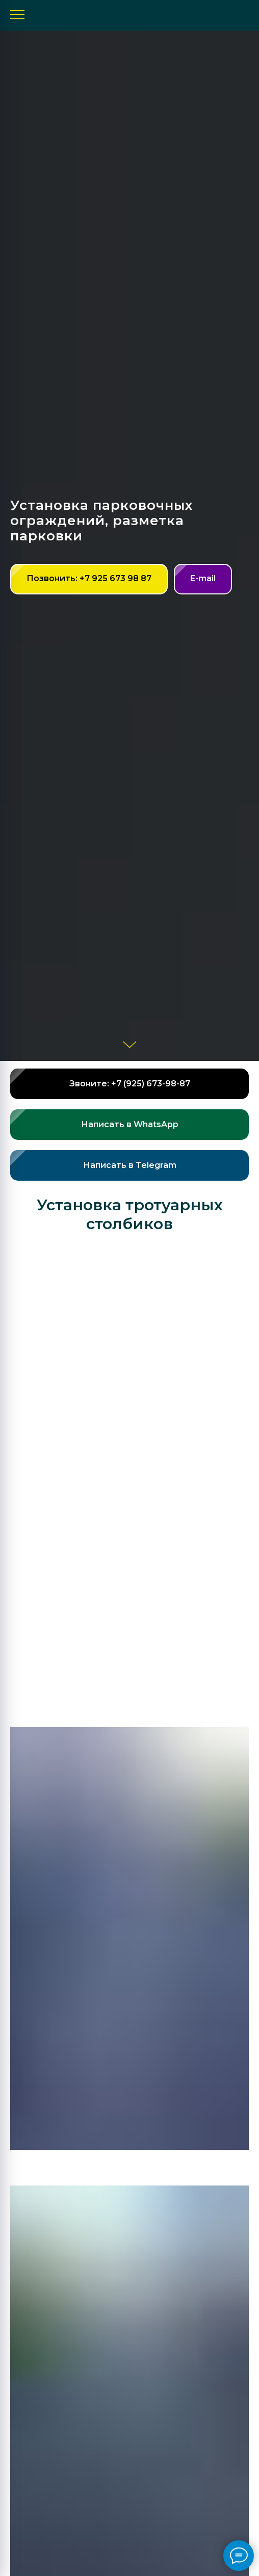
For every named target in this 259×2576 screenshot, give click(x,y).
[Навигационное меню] (17, 15)
